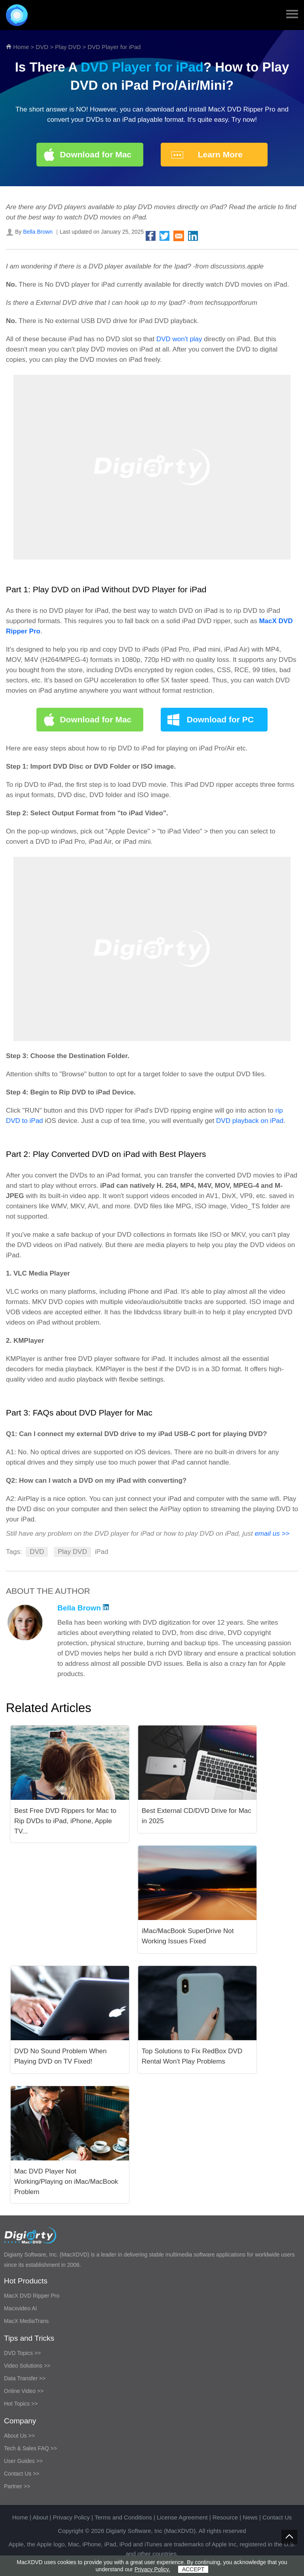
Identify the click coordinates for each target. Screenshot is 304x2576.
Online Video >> (24, 2391)
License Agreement (182, 2517)
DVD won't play (179, 339)
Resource (225, 2517)
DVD (42, 46)
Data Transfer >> (25, 2378)
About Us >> (19, 2435)
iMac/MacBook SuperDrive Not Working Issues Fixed (188, 1936)
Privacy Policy (71, 2517)
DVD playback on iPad (249, 1121)
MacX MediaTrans (26, 2321)
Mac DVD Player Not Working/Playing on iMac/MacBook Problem (66, 2182)
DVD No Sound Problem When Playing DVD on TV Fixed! (60, 2056)
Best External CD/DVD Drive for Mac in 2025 (196, 1816)
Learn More (220, 154)
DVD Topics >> (22, 2353)
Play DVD (68, 46)
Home (21, 46)
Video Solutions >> (27, 2365)
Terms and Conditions (123, 2517)
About (40, 2517)
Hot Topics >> (21, 2403)
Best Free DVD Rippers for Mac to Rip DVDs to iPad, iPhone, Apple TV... (65, 1821)
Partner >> (17, 2486)
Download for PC (220, 719)
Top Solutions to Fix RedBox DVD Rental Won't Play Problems (192, 2056)
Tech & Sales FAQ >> (30, 2448)
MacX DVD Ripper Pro (31, 2296)
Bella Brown (38, 232)
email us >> (272, 1533)
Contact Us (277, 2517)
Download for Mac (95, 154)
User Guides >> (23, 2461)
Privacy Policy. (152, 2569)
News (250, 2517)
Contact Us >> (22, 2473)
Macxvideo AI (20, 2308)
